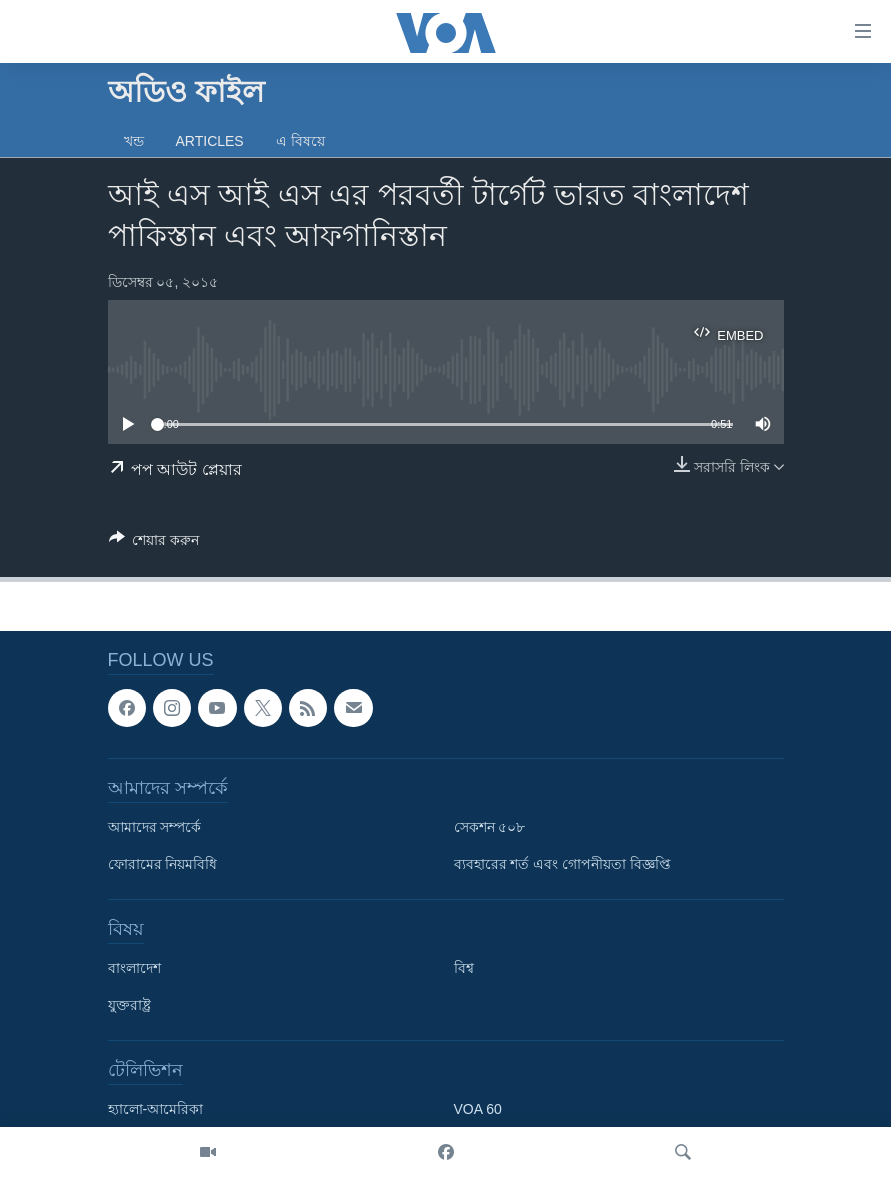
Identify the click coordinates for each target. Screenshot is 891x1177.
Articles (210, 141)
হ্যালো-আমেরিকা (156, 1110)
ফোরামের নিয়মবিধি (163, 865)
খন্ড (134, 141)
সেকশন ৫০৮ (490, 828)
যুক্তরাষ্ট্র (129, 1006)
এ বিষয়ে (300, 141)
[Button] (154, 543)
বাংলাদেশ (134, 969)
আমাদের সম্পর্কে (155, 828)
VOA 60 (478, 1110)
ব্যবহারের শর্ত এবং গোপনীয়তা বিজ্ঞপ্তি (563, 865)
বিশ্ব (464, 969)
